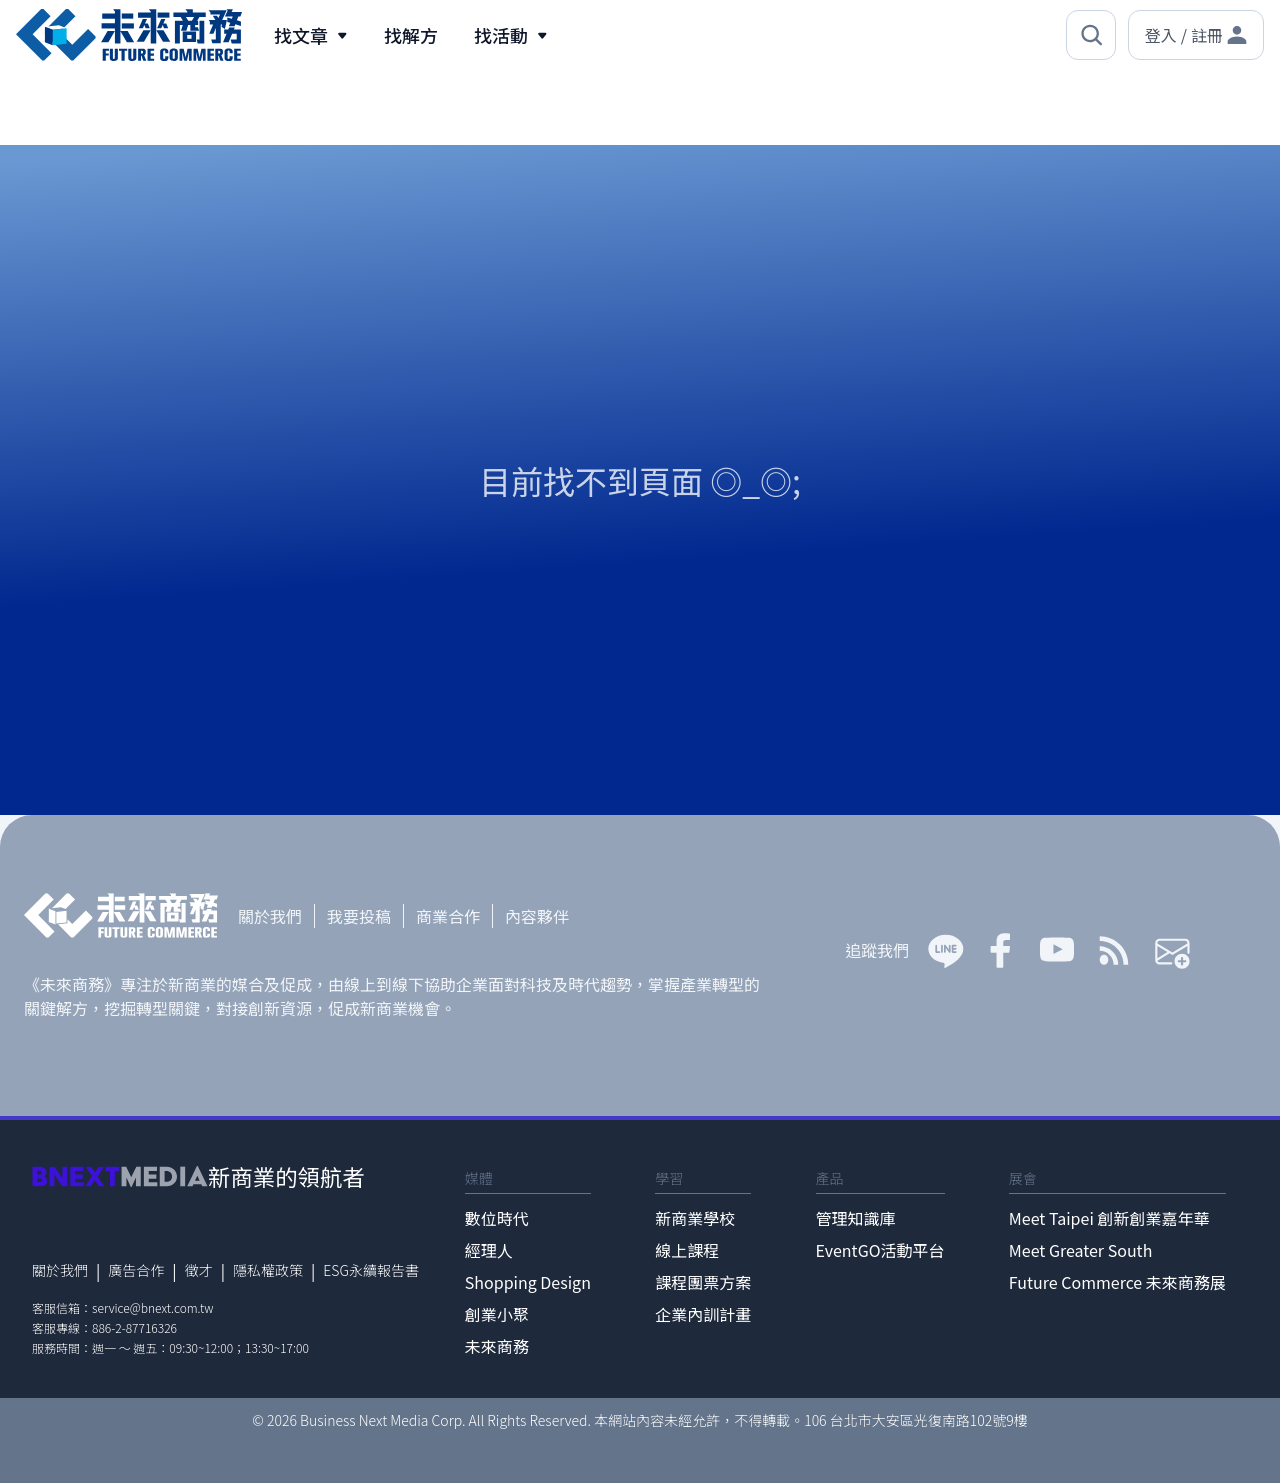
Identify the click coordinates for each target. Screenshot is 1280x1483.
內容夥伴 (537, 916)
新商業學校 (695, 1218)
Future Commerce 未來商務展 (1117, 1282)
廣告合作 (136, 1270)
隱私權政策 (268, 1270)
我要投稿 (359, 916)
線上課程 (687, 1250)
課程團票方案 (703, 1282)
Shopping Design (528, 1282)
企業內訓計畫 (703, 1314)
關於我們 (270, 916)
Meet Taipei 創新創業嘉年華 (1109, 1218)
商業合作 (448, 916)
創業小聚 (497, 1314)
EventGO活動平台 (880, 1250)
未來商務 (497, 1346)
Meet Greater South (1080, 1250)
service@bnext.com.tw (153, 1307)
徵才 (199, 1270)
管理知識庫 (856, 1218)
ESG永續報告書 (371, 1270)
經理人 (489, 1250)
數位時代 (497, 1218)
